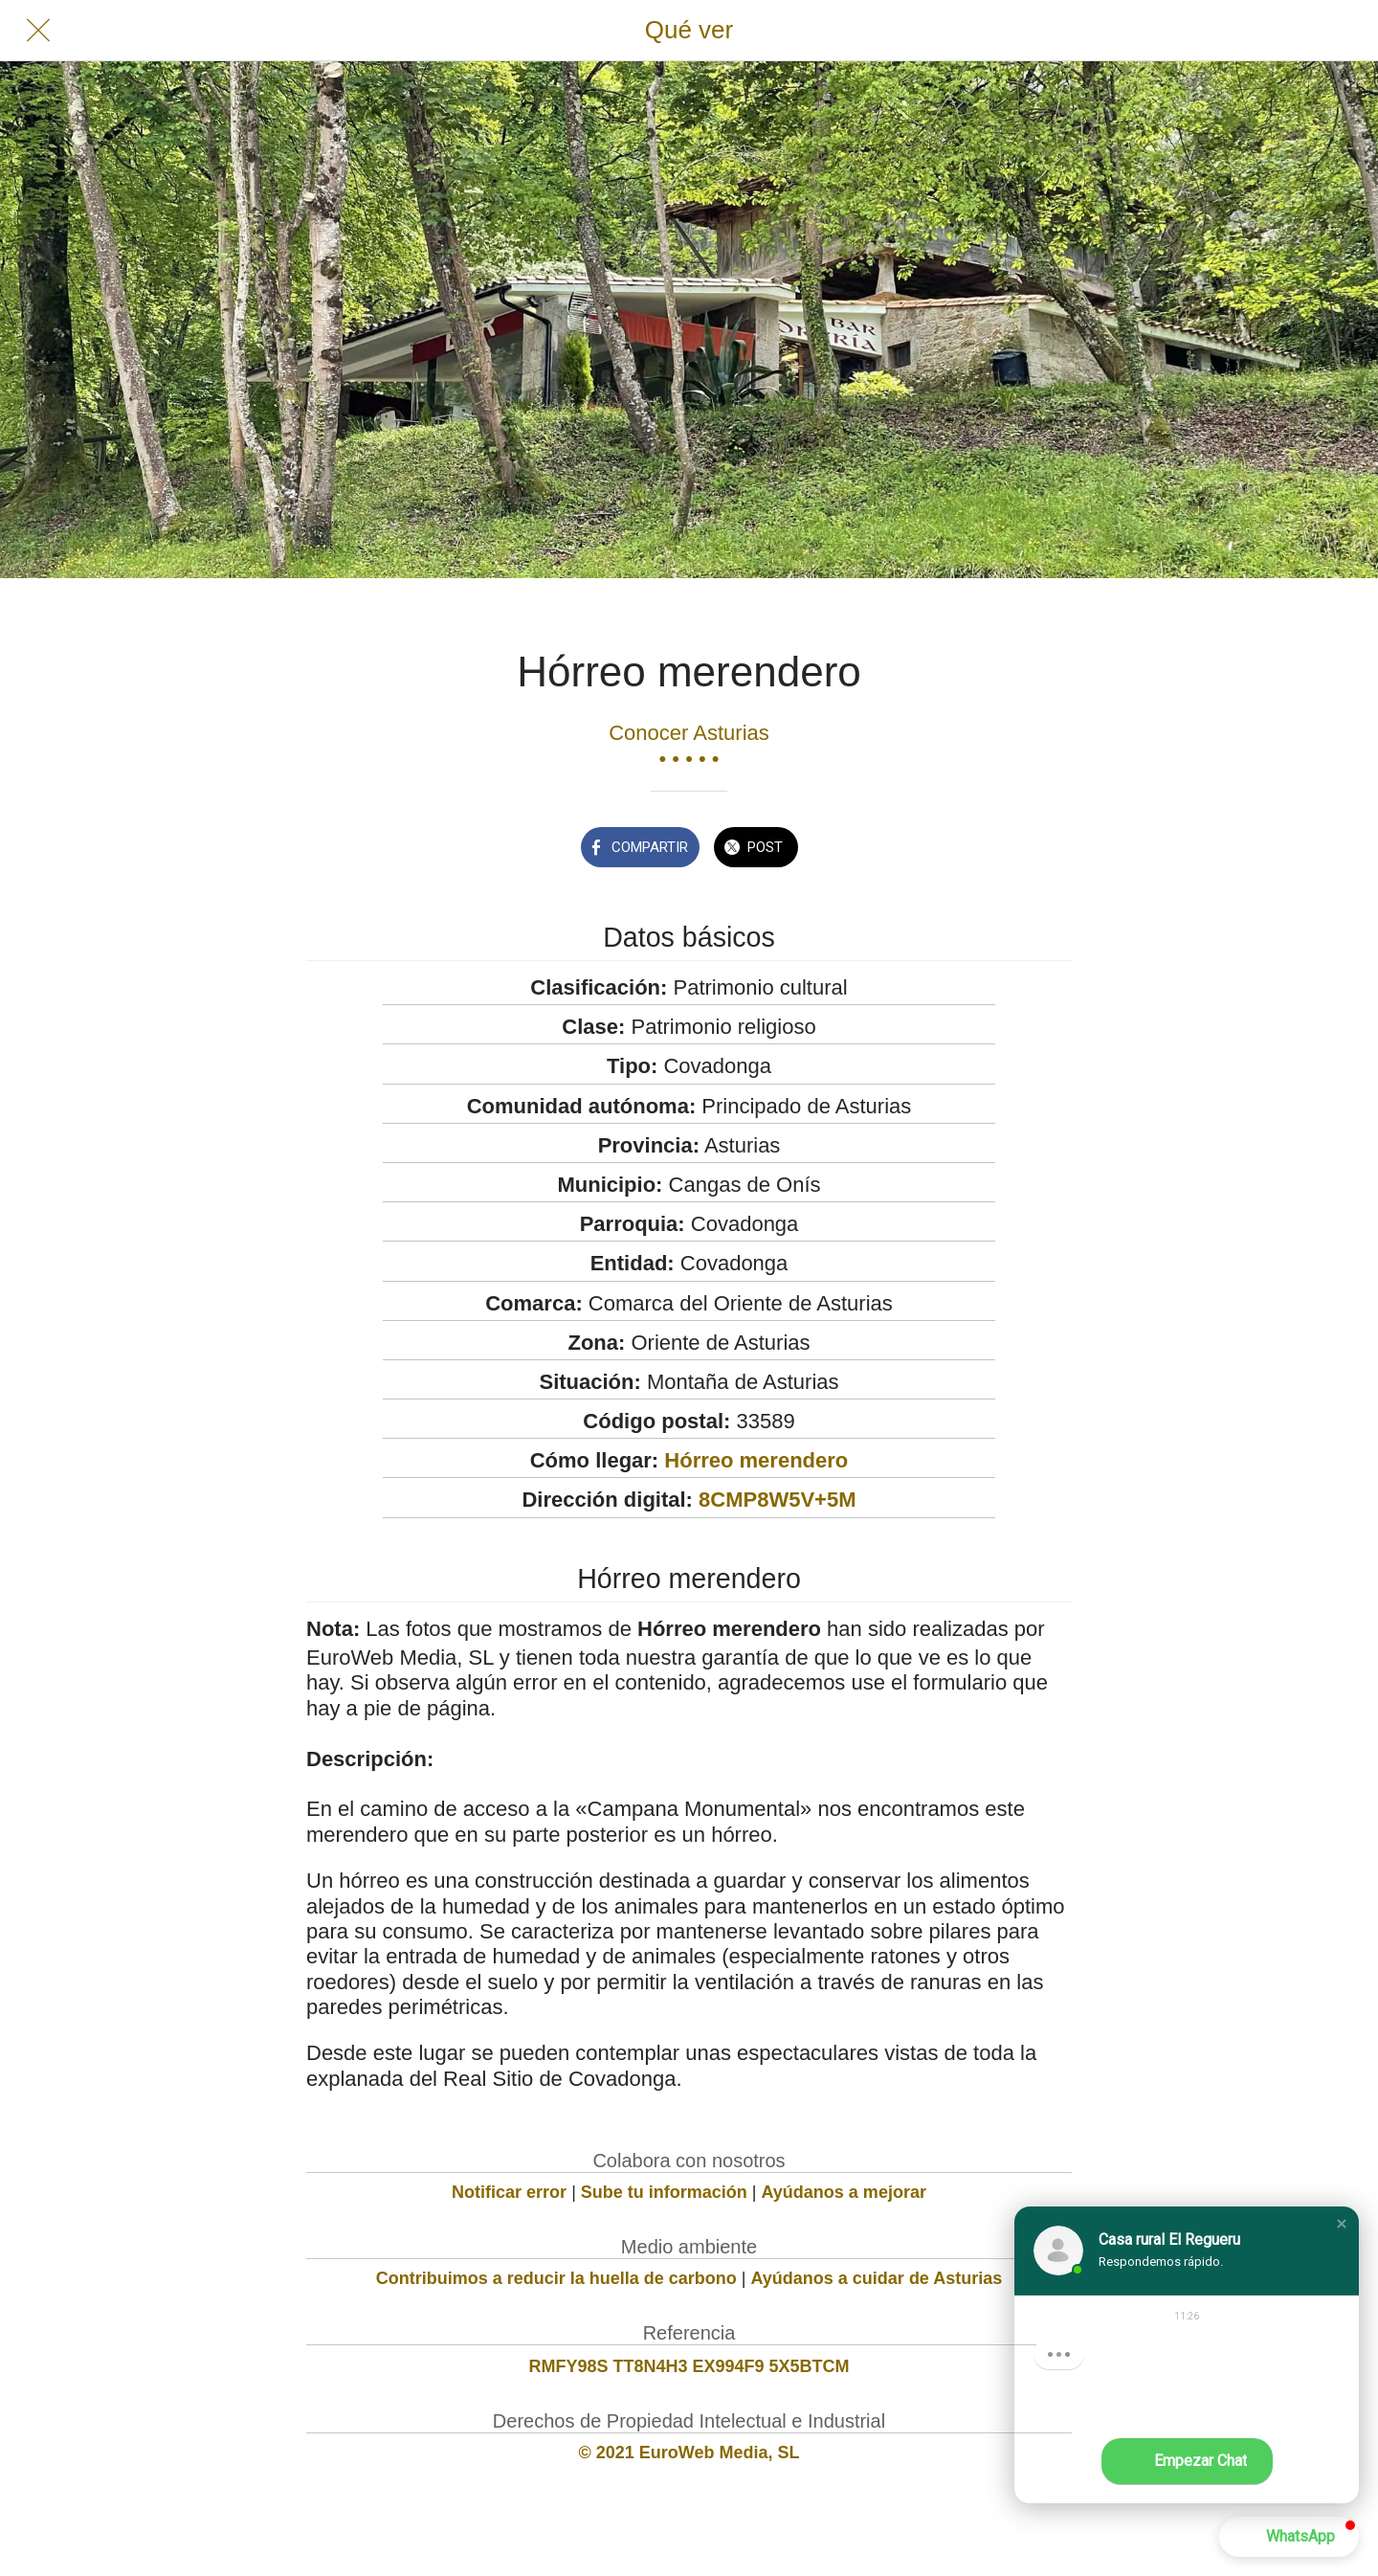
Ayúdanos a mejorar (844, 2192)
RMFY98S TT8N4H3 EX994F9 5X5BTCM (688, 2366)
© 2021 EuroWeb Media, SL (689, 2452)
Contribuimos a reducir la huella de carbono (556, 2278)
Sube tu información (664, 2192)
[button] (1341, 2223)
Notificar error (509, 2192)
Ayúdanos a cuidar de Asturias (877, 2278)
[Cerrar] (38, 30)
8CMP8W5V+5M (777, 1500)
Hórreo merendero (756, 1460)
